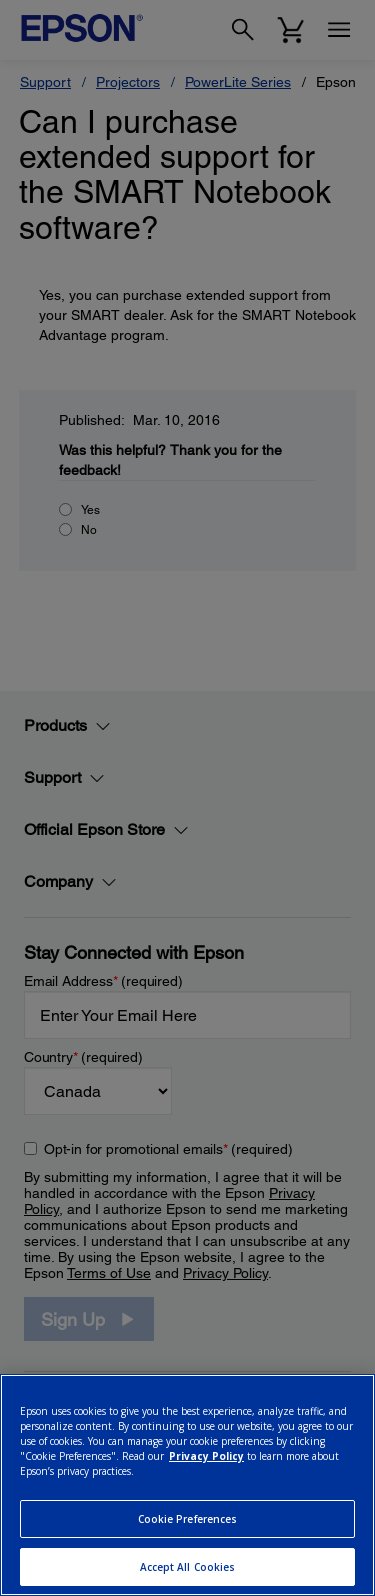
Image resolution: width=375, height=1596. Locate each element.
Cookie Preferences (188, 1519)
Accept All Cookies (188, 1567)
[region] (187, 1485)
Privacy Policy (206, 1456)
